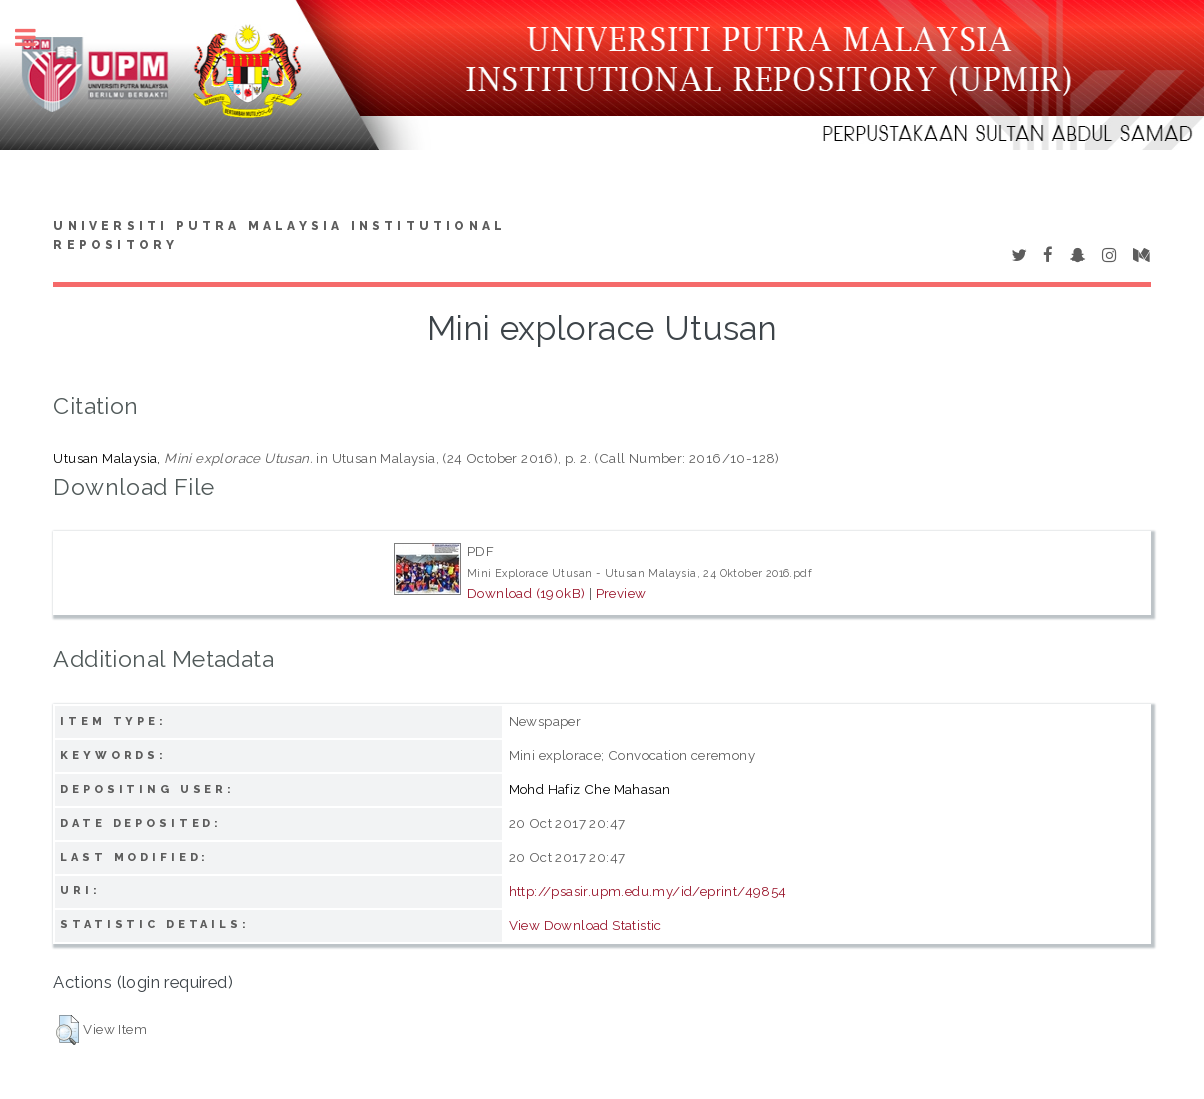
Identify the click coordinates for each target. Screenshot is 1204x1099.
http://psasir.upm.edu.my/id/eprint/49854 (648, 891)
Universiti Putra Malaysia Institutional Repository (279, 236)
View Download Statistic (585, 925)
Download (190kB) (526, 593)
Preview (621, 593)
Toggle (36, 37)
